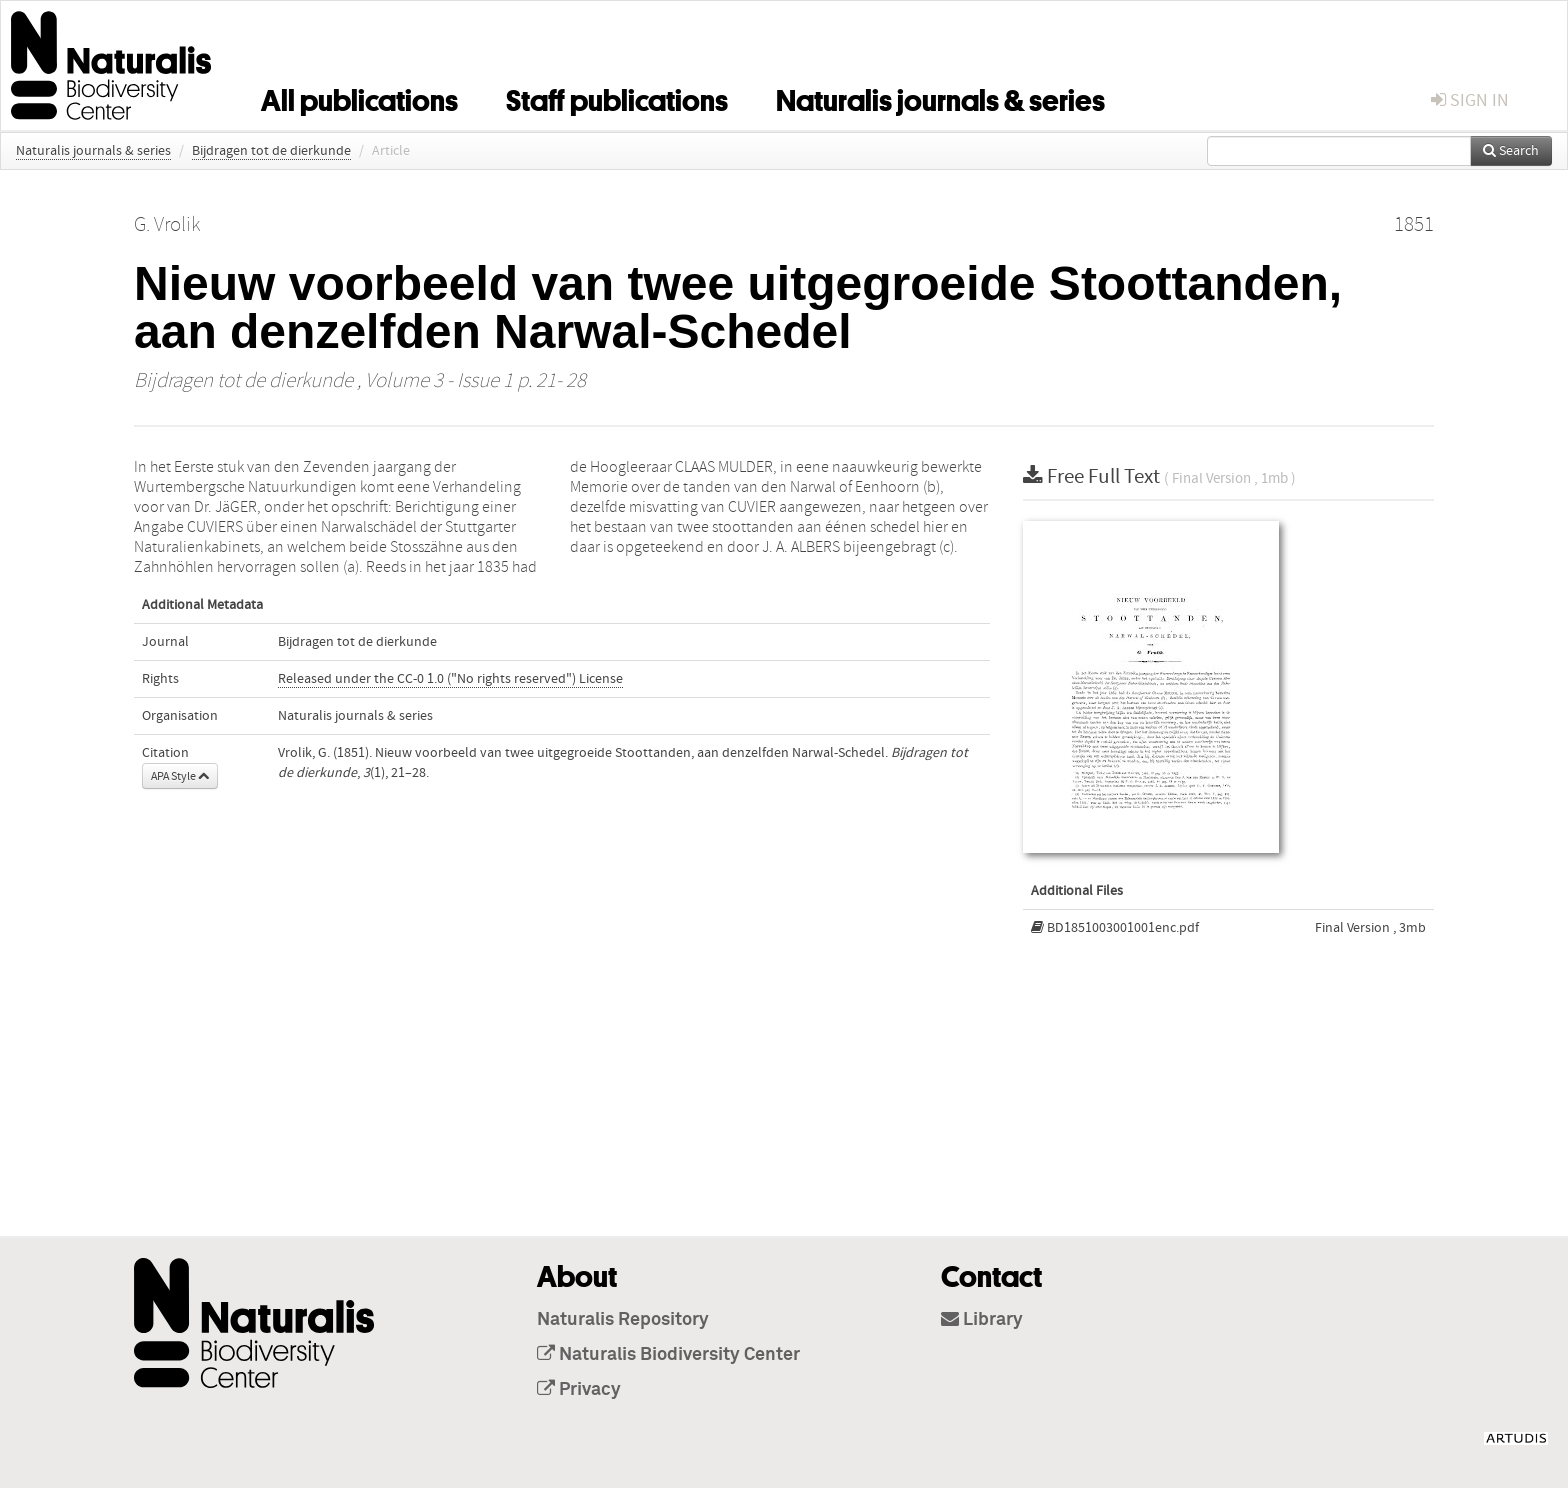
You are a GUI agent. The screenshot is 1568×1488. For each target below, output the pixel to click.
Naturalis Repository (623, 1320)
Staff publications (617, 97)
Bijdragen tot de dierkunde (271, 151)
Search (1511, 151)
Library (982, 1320)
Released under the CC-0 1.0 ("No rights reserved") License (450, 679)
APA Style (180, 776)
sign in (1470, 100)
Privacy (579, 1390)
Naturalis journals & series (940, 97)
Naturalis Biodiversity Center (668, 1355)
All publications (359, 97)
